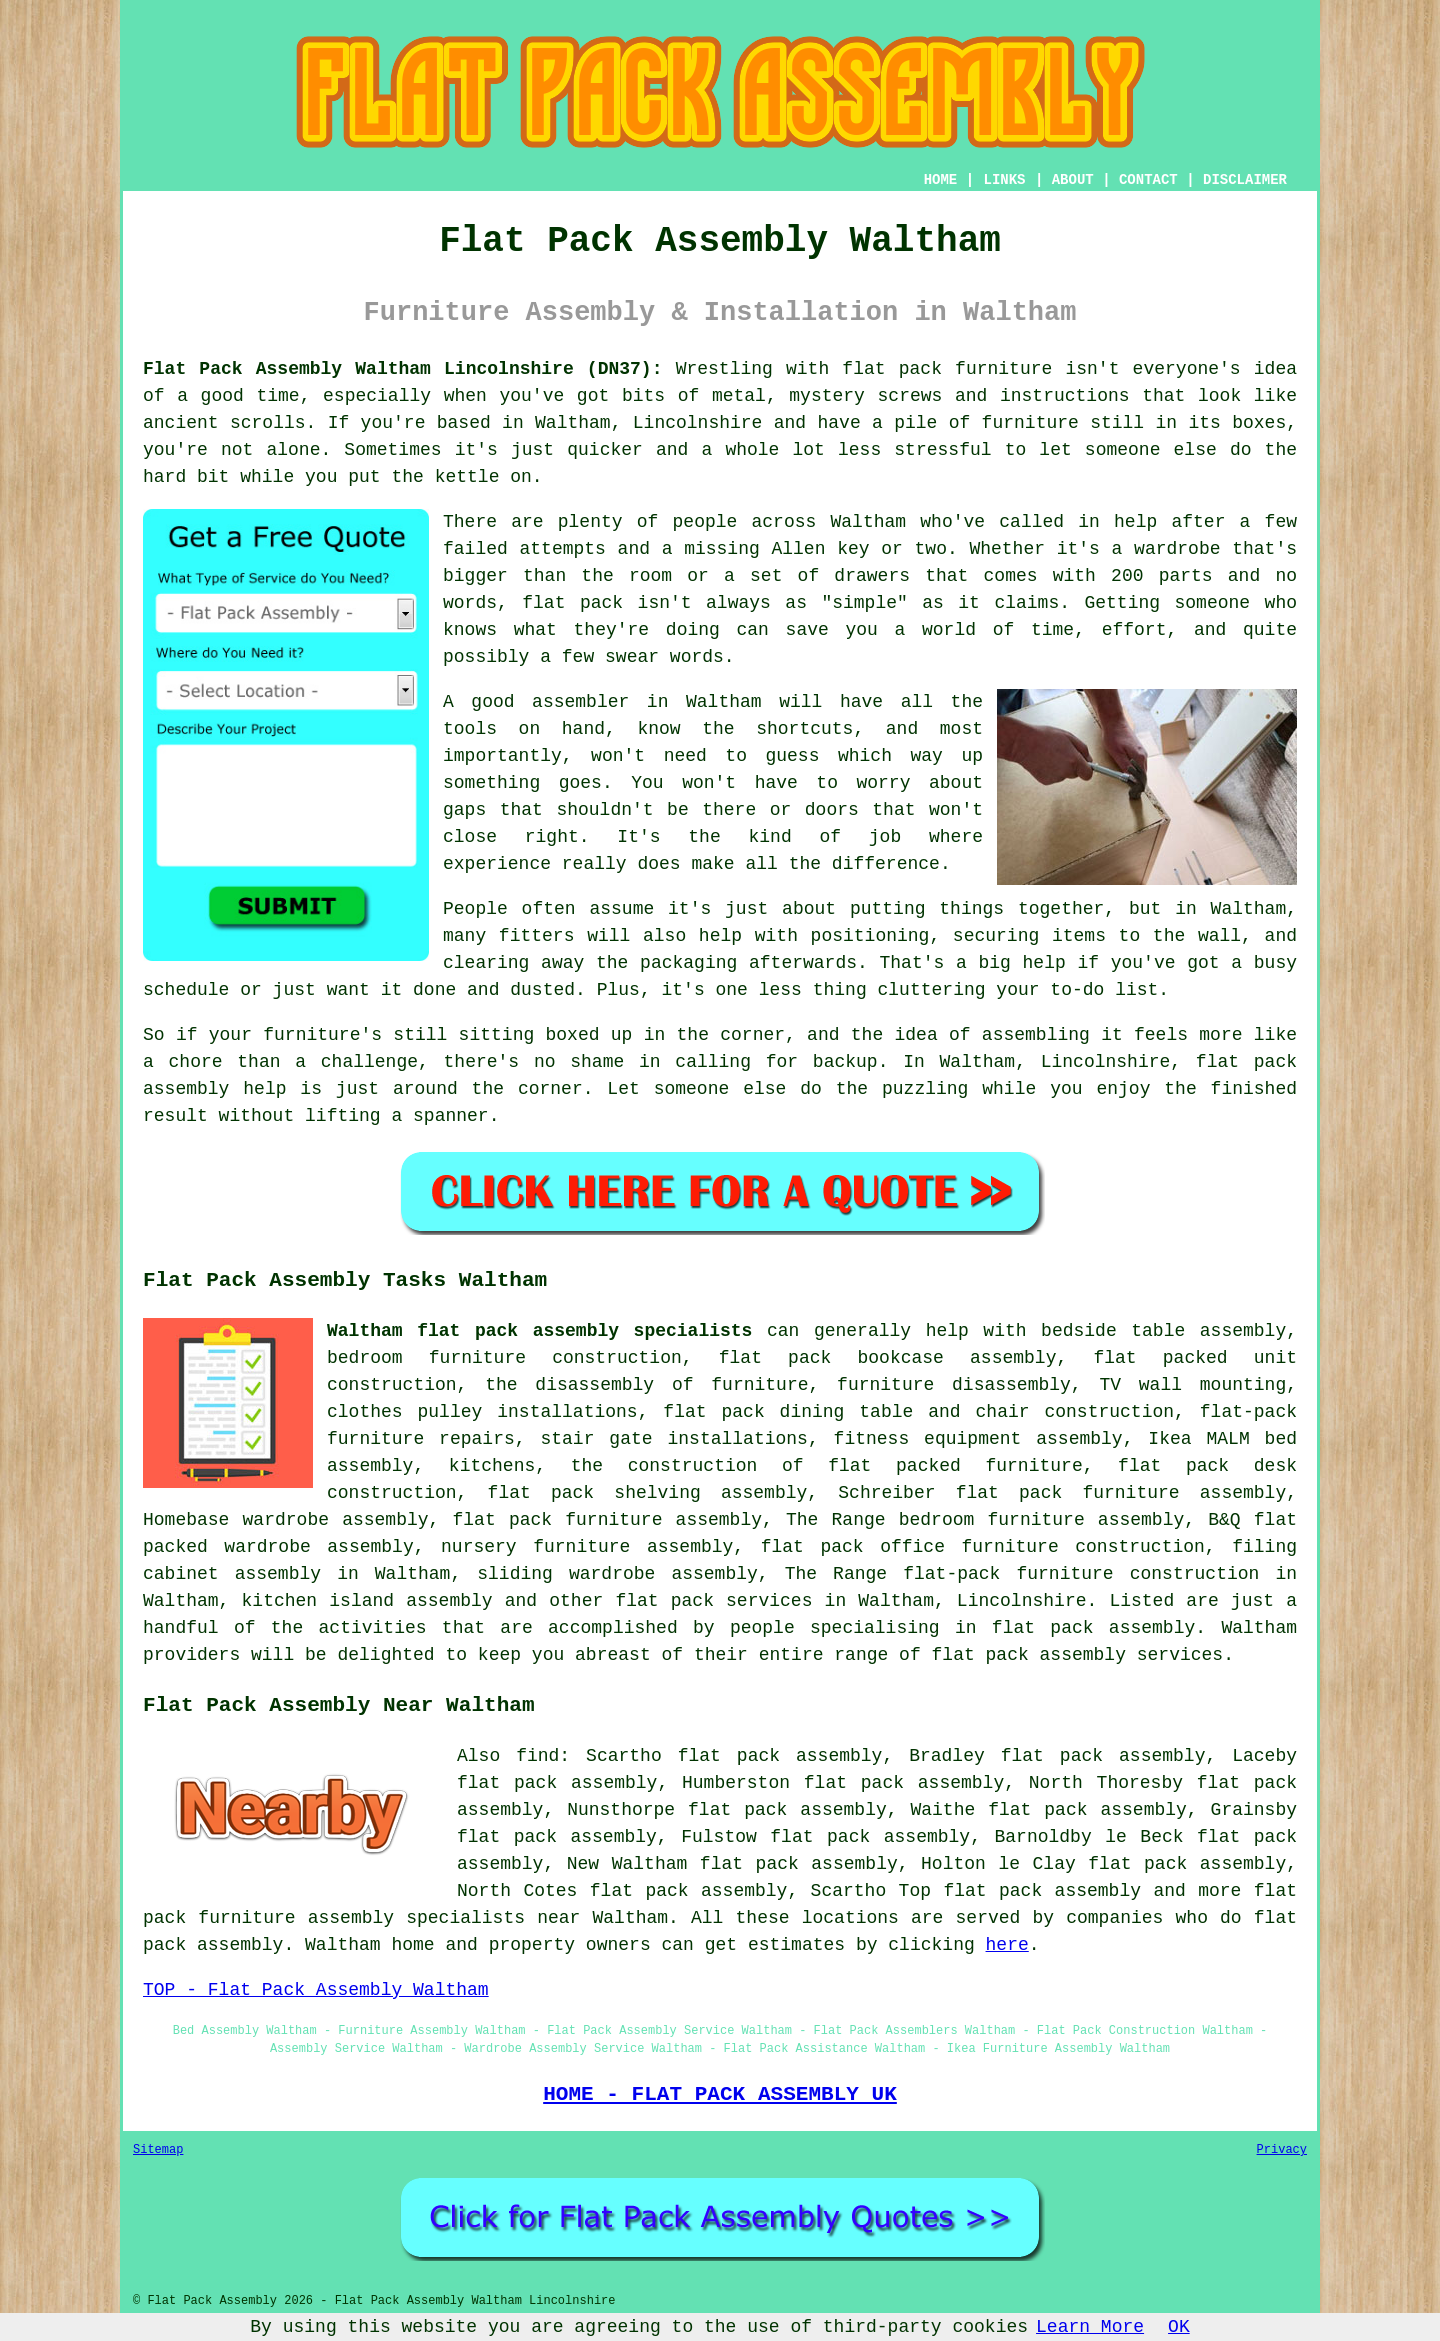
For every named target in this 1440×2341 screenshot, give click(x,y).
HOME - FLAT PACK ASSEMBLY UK (720, 2094)
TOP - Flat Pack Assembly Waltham (316, 1990)
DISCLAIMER (1245, 180)
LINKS (1004, 180)
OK (1179, 2327)
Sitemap (158, 2150)
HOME (941, 180)
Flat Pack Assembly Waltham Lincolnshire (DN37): (402, 369)
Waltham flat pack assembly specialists (539, 1331)
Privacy (1282, 2150)
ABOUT (1073, 180)
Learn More (1090, 2327)
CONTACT (1148, 180)
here (1007, 1945)
